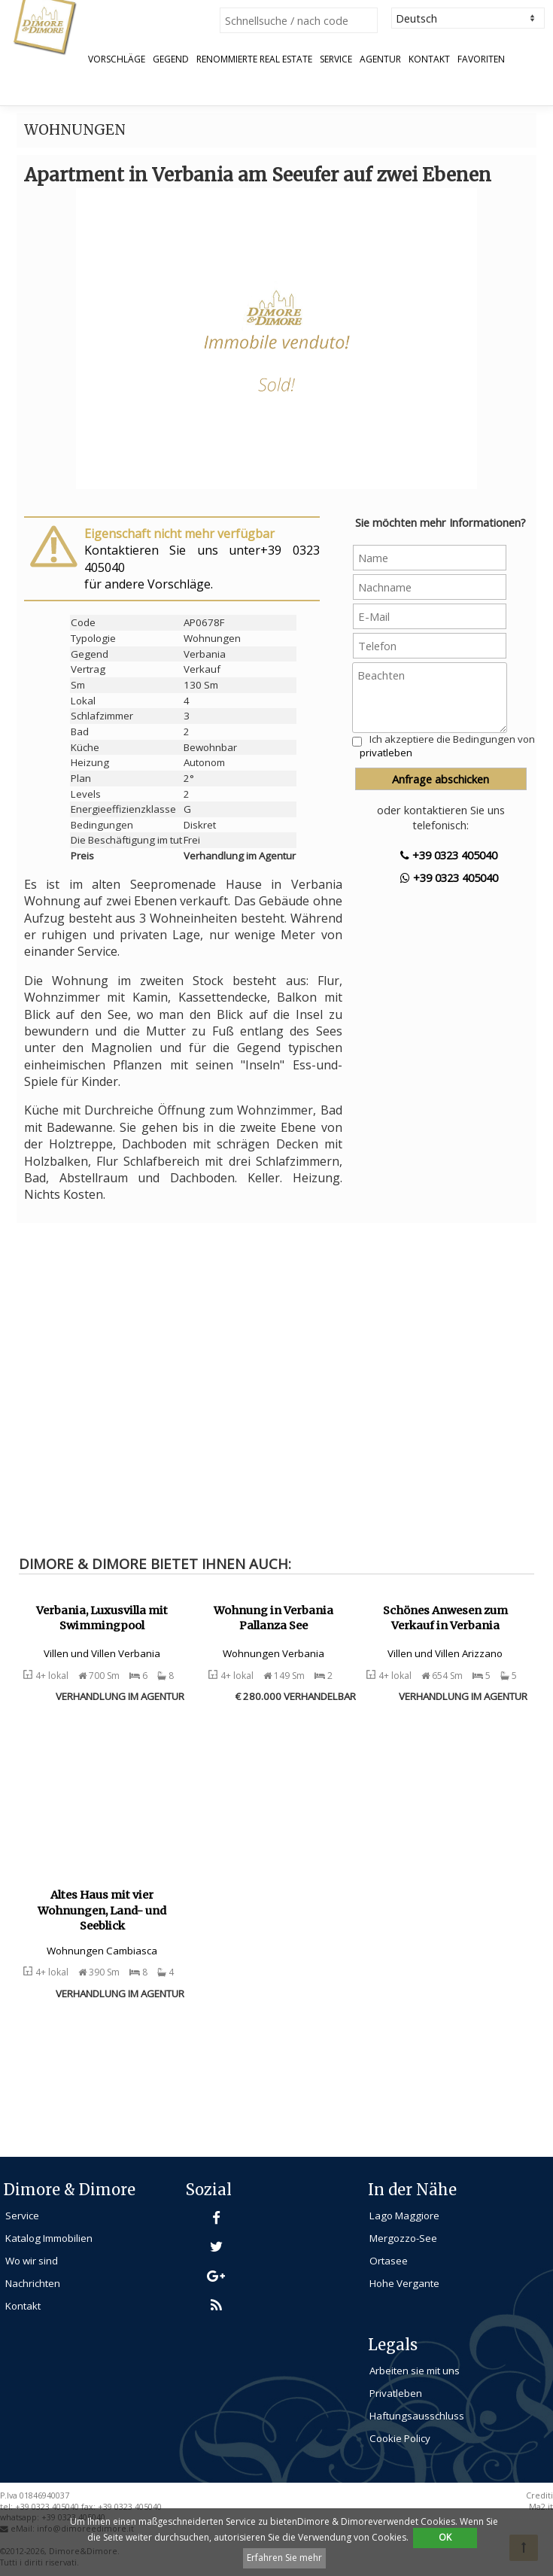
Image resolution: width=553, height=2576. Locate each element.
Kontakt (429, 59)
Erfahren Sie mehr (284, 2557)
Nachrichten (32, 2283)
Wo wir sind (31, 2260)
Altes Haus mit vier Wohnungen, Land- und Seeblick (102, 1910)
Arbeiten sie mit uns (414, 2370)
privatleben (386, 752)
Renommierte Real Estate (254, 59)
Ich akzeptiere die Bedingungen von (447, 746)
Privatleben (395, 2393)
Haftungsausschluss (416, 2415)
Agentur (380, 59)
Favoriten (481, 59)
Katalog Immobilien (49, 2238)
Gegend (171, 59)
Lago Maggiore (404, 2215)
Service (336, 59)
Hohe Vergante (404, 2283)
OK (445, 2537)
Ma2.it (541, 2506)
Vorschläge (116, 59)
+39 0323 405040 (448, 854)
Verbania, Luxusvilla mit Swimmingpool (102, 1618)
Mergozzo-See (403, 2238)
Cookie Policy (399, 2438)
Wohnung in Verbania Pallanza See (273, 1618)
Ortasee (388, 2260)
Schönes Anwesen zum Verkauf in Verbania (445, 1618)
